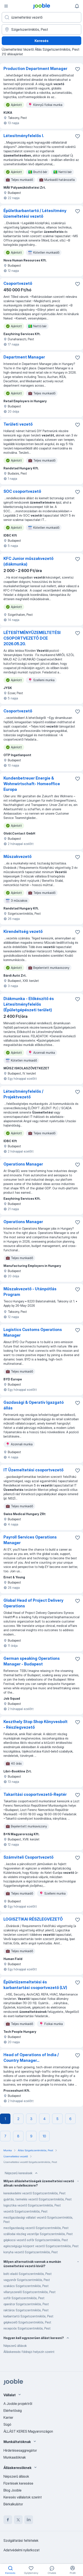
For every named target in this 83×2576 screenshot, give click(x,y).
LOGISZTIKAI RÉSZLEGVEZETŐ (33, 1919)
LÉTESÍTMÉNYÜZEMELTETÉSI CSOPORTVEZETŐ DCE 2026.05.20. (32, 638)
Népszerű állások (15, 2345)
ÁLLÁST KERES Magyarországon (28, 2431)
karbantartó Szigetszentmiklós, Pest (28, 2316)
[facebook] (7, 2519)
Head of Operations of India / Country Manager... (31, 2057)
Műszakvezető (17, 856)
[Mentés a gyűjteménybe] (78, 69)
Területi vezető (18, 424)
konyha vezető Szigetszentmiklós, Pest (30, 2252)
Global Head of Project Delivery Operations (33, 1603)
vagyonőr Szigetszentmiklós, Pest (26, 2280)
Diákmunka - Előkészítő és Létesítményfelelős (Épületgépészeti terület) (28, 1004)
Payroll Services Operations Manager (30, 1540)
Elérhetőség (12, 2410)
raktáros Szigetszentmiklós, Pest (26, 2310)
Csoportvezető (17, 283)
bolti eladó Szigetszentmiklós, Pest (27, 2274)
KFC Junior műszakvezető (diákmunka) (28, 561)
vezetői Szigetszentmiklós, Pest (25, 2211)
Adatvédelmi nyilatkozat (21, 2550)
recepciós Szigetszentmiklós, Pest (27, 2328)
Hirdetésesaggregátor (20, 2450)
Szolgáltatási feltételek (20, 2540)
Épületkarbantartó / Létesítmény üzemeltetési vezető (34, 213)
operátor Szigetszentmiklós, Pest (26, 2304)
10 (44, 2136)
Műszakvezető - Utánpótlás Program (29, 1292)
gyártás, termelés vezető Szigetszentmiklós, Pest (37, 2199)
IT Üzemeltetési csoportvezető (33, 1470)
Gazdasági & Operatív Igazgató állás (33, 1405)
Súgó (7, 2424)
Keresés (41, 41)
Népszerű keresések (21, 2173)
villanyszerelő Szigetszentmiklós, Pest (29, 2292)
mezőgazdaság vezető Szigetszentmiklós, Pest (36, 2228)
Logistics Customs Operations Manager (32, 1332)
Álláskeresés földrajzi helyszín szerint (29, 2352)
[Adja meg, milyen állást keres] (41, 17)
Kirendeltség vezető (23, 931)
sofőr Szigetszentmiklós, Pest (24, 2298)
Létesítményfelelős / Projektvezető (23, 1094)
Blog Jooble (12, 2490)
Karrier (8, 2417)
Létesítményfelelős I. (23, 135)
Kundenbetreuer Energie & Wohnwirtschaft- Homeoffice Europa (31, 784)
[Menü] (6, 6)
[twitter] (18, 2519)
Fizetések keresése (18, 2483)
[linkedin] (28, 2519)
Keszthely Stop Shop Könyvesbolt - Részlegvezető (35, 1724)
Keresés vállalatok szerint (22, 2497)
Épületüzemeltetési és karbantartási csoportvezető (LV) (35, 1985)
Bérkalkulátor (13, 2504)
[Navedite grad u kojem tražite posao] (41, 29)
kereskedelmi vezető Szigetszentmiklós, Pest (34, 2193)
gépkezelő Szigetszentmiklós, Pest (27, 2322)
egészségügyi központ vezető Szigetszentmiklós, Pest (41, 2246)
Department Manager (24, 357)
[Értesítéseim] (77, 6)
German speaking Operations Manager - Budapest (31, 1661)
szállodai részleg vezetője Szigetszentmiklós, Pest (38, 2234)
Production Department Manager (35, 68)
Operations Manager (23, 1164)
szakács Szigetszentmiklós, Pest (26, 2286)
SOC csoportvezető (22, 491)
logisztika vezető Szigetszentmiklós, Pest (32, 2205)
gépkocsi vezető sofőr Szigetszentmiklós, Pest (35, 2240)
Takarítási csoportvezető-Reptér (35, 1794)
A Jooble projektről (17, 2403)
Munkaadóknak (14, 2457)
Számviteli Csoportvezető (28, 1857)
